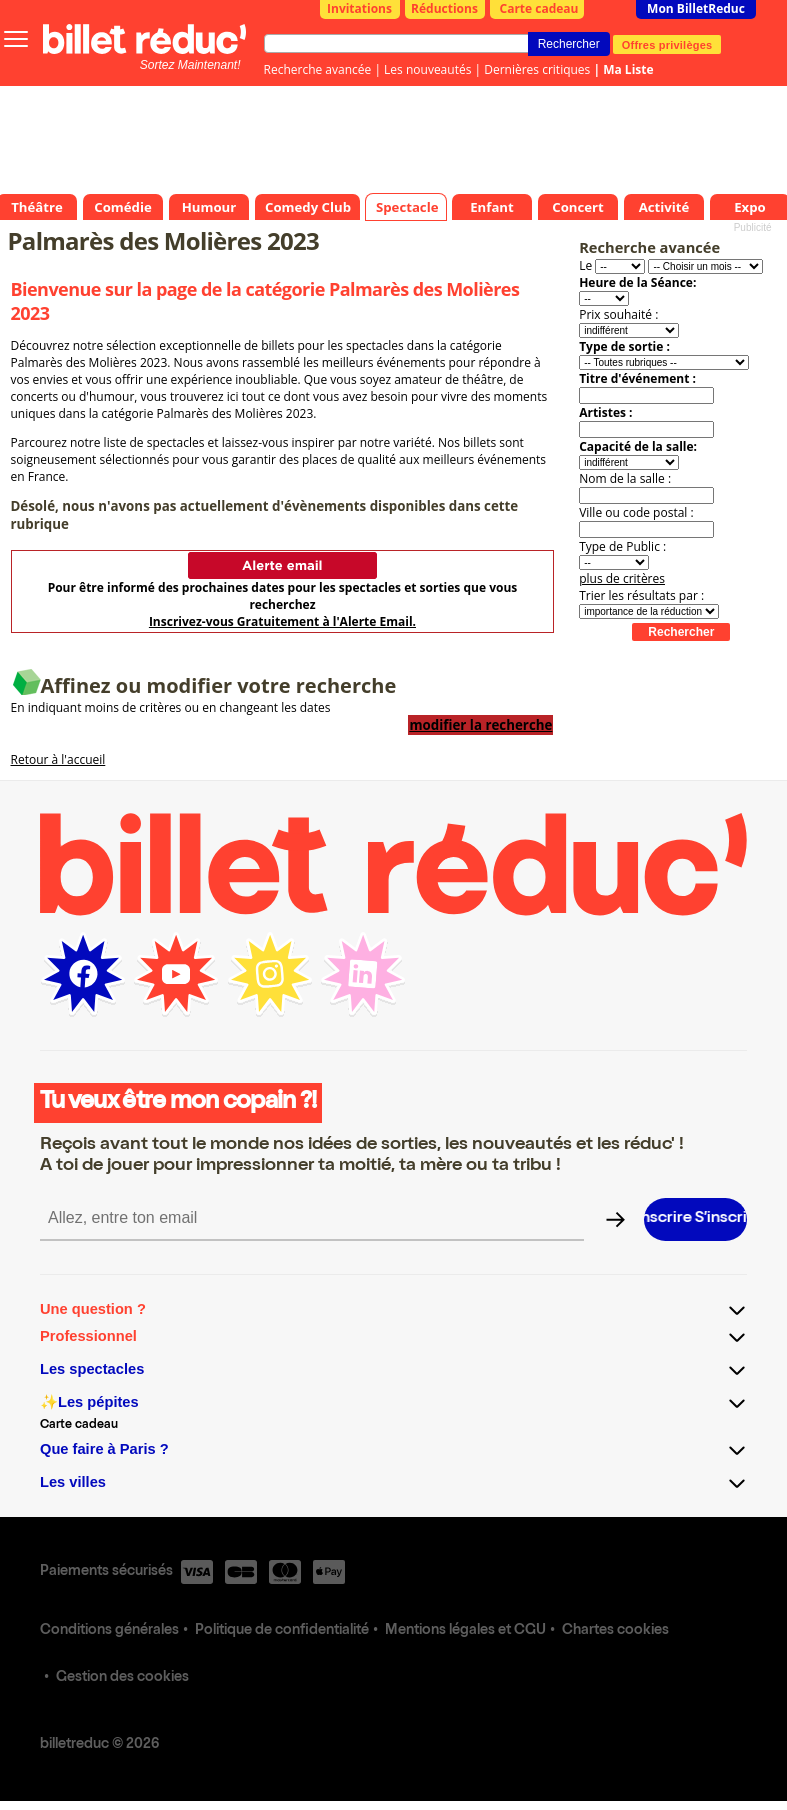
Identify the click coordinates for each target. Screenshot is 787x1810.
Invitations (359, 8)
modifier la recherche (480, 725)
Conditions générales (109, 1631)
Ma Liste (628, 69)
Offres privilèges (667, 44)
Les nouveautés (427, 69)
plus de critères (622, 578)
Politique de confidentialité (282, 1631)
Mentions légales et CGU (465, 1631)
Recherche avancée (318, 69)
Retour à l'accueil (58, 759)
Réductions (444, 8)
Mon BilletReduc (696, 8)
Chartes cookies (615, 1631)
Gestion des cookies (122, 1678)
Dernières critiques (537, 69)
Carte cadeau (539, 8)
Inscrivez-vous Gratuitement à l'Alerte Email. (282, 621)
